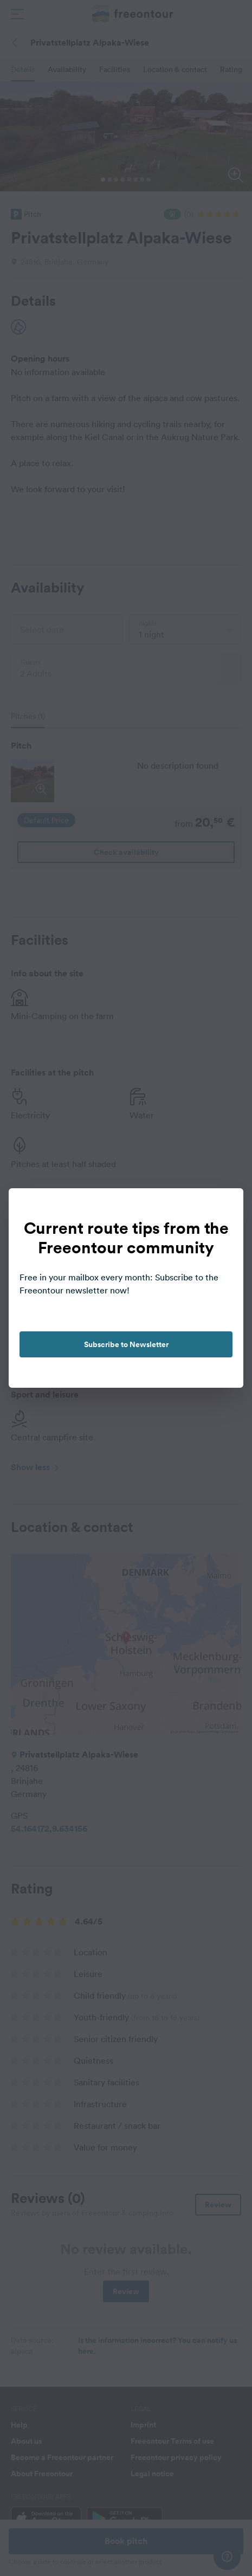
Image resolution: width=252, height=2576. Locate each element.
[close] (223, 1207)
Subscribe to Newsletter (126, 1344)
